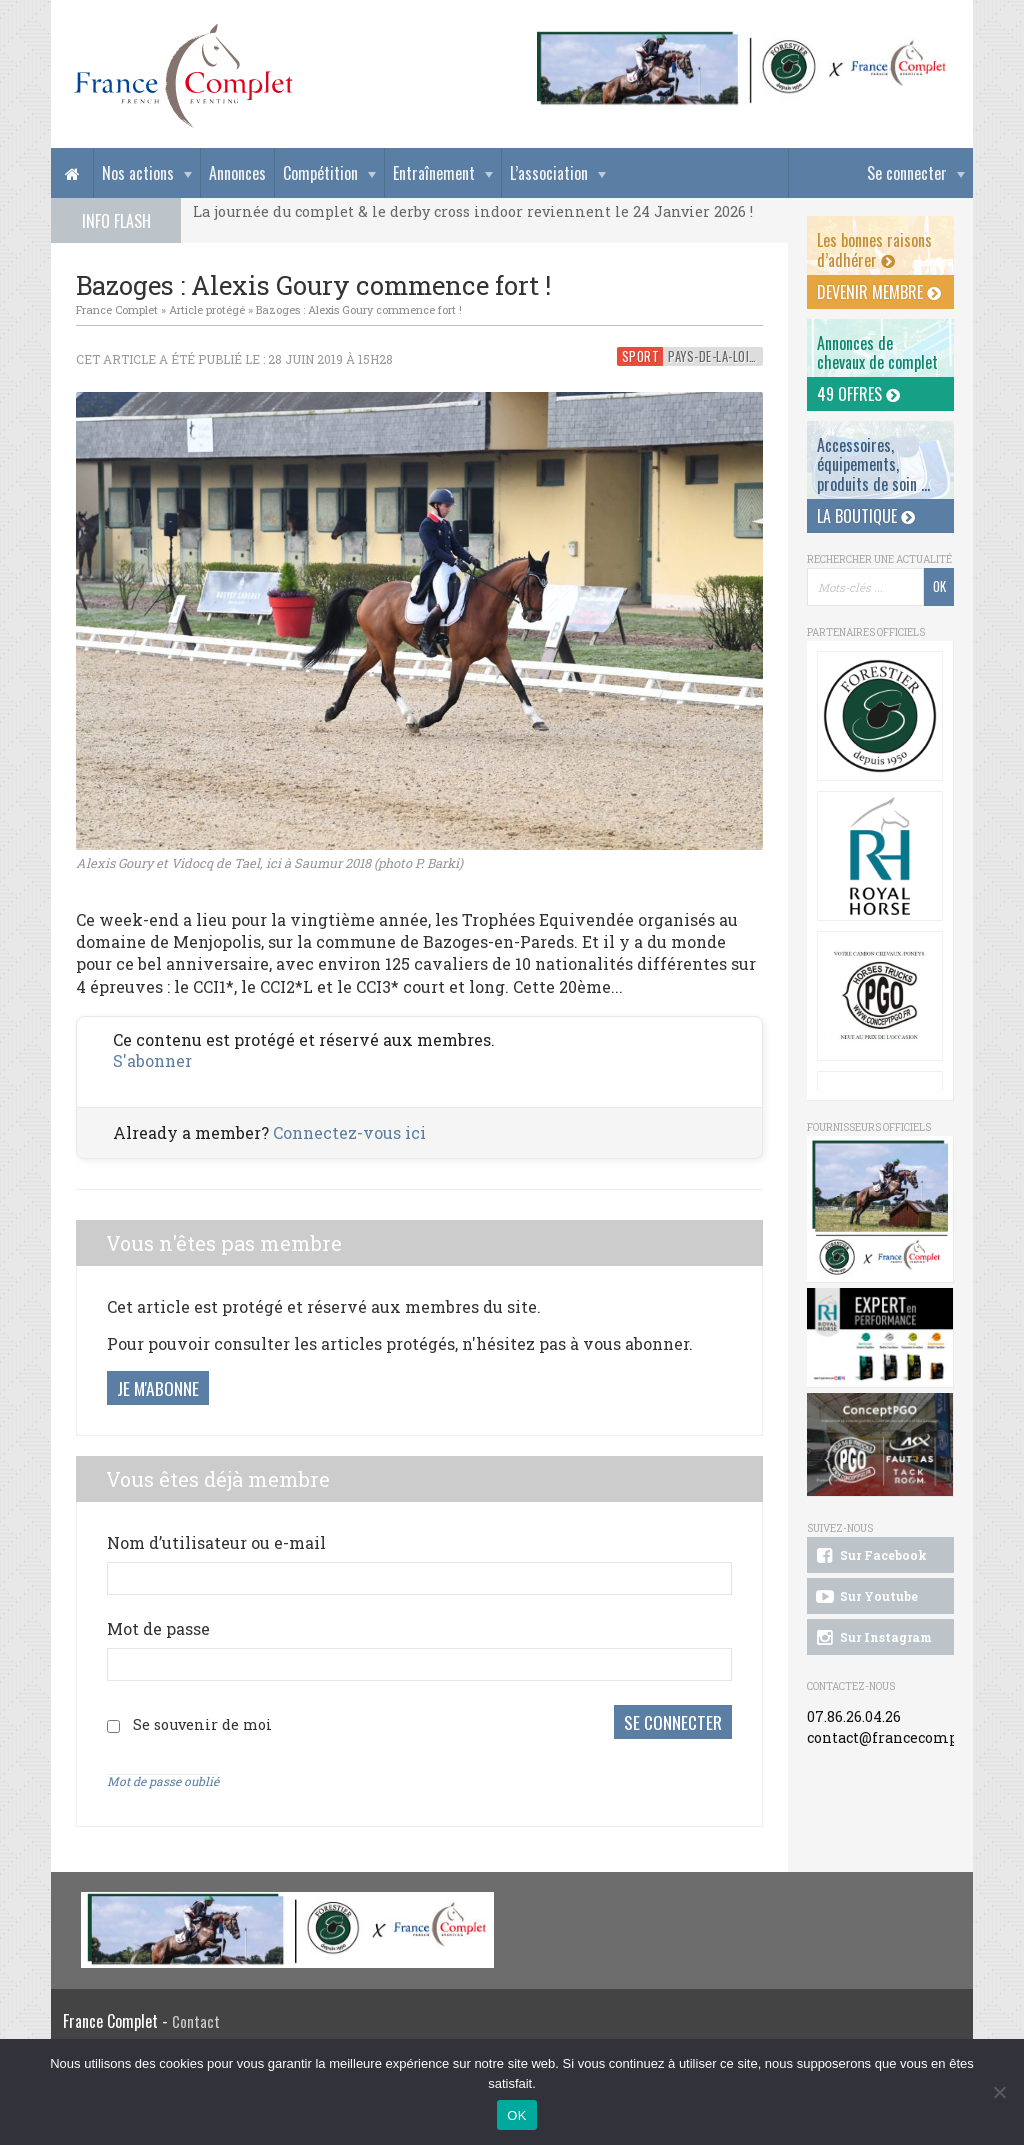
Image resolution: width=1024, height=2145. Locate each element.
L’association (549, 173)
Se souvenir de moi (202, 1723)
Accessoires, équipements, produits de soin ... (873, 464)
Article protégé (207, 309)
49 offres (858, 394)
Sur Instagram (872, 1638)
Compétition (320, 173)
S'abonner (152, 1060)
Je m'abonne (158, 1388)
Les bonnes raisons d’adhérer (874, 249)
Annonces (237, 173)
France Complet (117, 309)
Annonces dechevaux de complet (877, 352)
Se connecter (907, 173)
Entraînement (434, 173)
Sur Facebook (870, 1556)
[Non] (999, 2092)
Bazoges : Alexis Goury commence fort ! (359, 309)
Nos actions (138, 173)
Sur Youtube (865, 1597)
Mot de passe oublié (163, 1779)
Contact (196, 2020)
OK (516, 2115)
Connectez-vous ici (349, 1132)
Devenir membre (879, 292)
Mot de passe (158, 1628)
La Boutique (866, 516)
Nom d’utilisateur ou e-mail (216, 1542)
